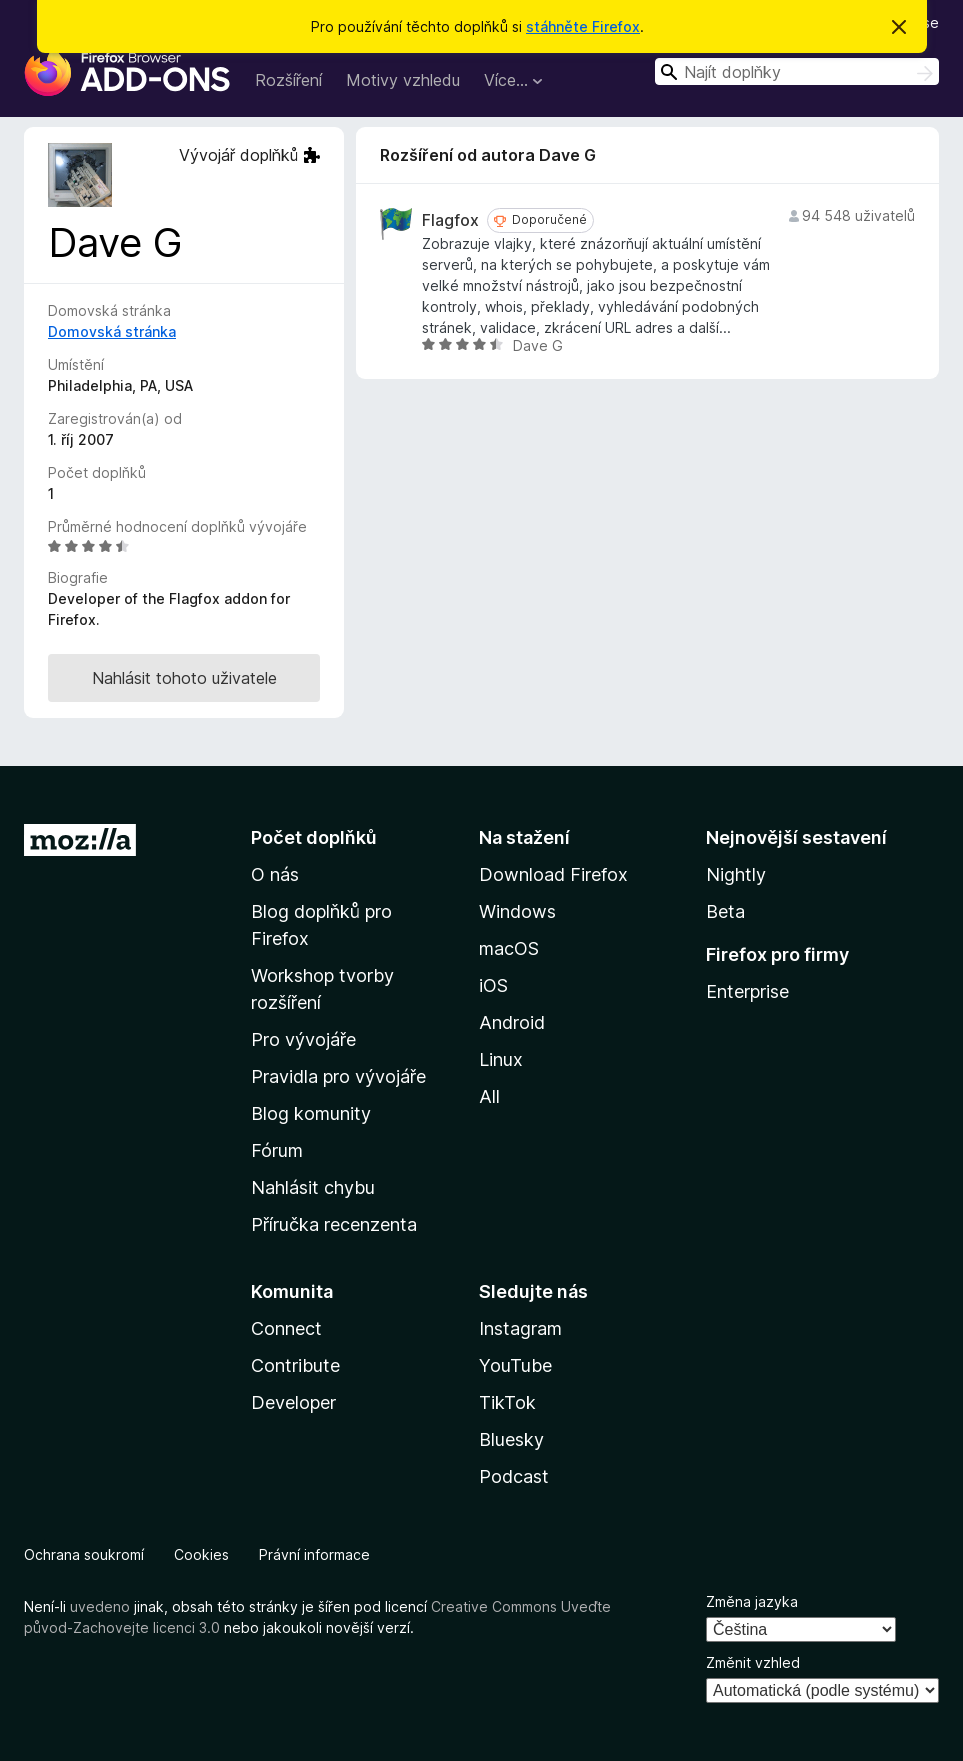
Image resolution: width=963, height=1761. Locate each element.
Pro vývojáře (303, 1039)
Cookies (201, 1554)
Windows (517, 911)
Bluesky (511, 1439)
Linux (501, 1059)
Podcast (514, 1476)
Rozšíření (288, 80)
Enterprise (747, 991)
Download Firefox (553, 874)
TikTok (507, 1402)
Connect (286, 1328)
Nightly (736, 874)
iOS (493, 985)
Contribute (295, 1365)
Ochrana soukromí (84, 1554)
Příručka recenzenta (334, 1224)
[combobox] (797, 71)
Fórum (277, 1150)
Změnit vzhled (753, 1662)
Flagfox (450, 220)
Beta (725, 911)
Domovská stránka (112, 331)
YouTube (515, 1365)
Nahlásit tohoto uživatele (184, 678)
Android (512, 1022)
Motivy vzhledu (403, 80)
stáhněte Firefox (583, 26)
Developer (293, 1402)
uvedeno (102, 1606)
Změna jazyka (752, 1601)
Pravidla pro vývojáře (338, 1076)
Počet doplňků (314, 837)
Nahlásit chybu (313, 1187)
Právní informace (314, 1554)
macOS (509, 948)
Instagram (520, 1328)
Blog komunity (311, 1113)
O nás (275, 874)
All (489, 1096)
